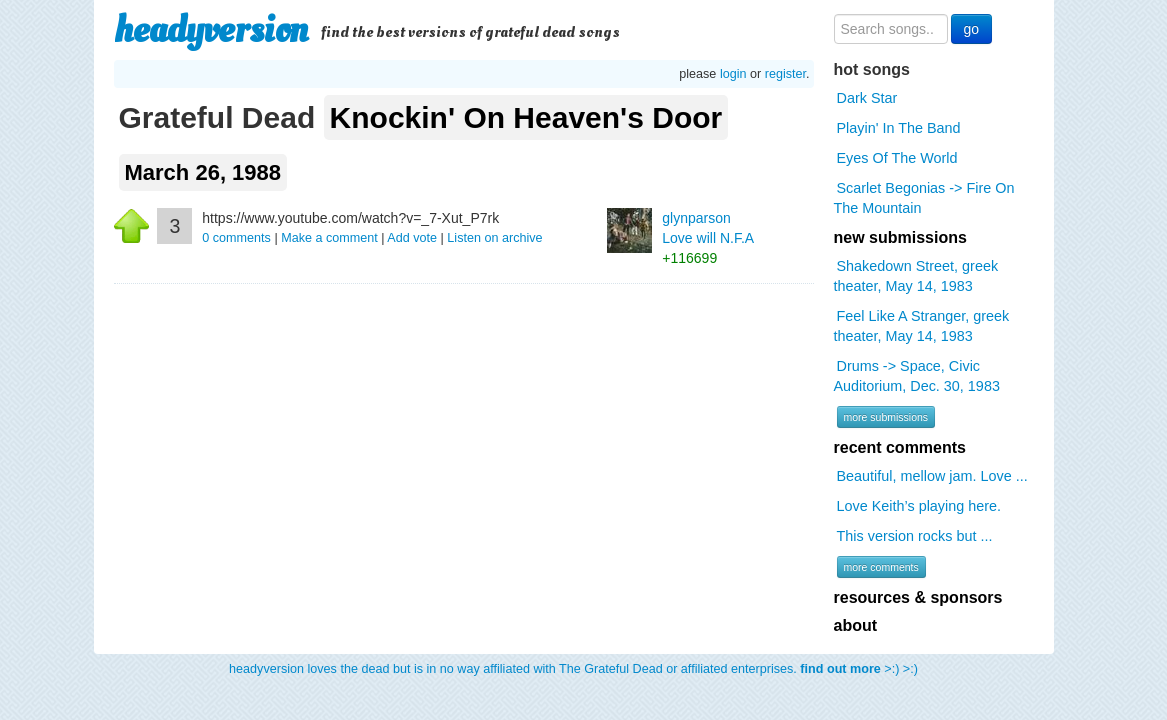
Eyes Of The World (897, 158)
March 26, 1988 (203, 172)
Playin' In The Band (899, 128)
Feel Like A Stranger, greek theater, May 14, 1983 (922, 326)
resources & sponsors (918, 597)
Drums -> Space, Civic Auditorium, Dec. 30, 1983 (917, 376)
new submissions (900, 237)
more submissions (886, 417)
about (856, 625)
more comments (881, 567)
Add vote (412, 238)
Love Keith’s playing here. (919, 506)
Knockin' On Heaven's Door (526, 117)
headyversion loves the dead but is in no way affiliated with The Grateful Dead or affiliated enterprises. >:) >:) (573, 669)
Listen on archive (494, 238)
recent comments (900, 447)
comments (238, 238)
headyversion (211, 30)
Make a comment (329, 238)
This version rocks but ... (915, 536)
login (733, 74)
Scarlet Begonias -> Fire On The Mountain (924, 198)
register (785, 74)
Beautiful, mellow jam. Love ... (932, 476)
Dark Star (867, 98)
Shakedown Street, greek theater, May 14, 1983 (916, 276)
